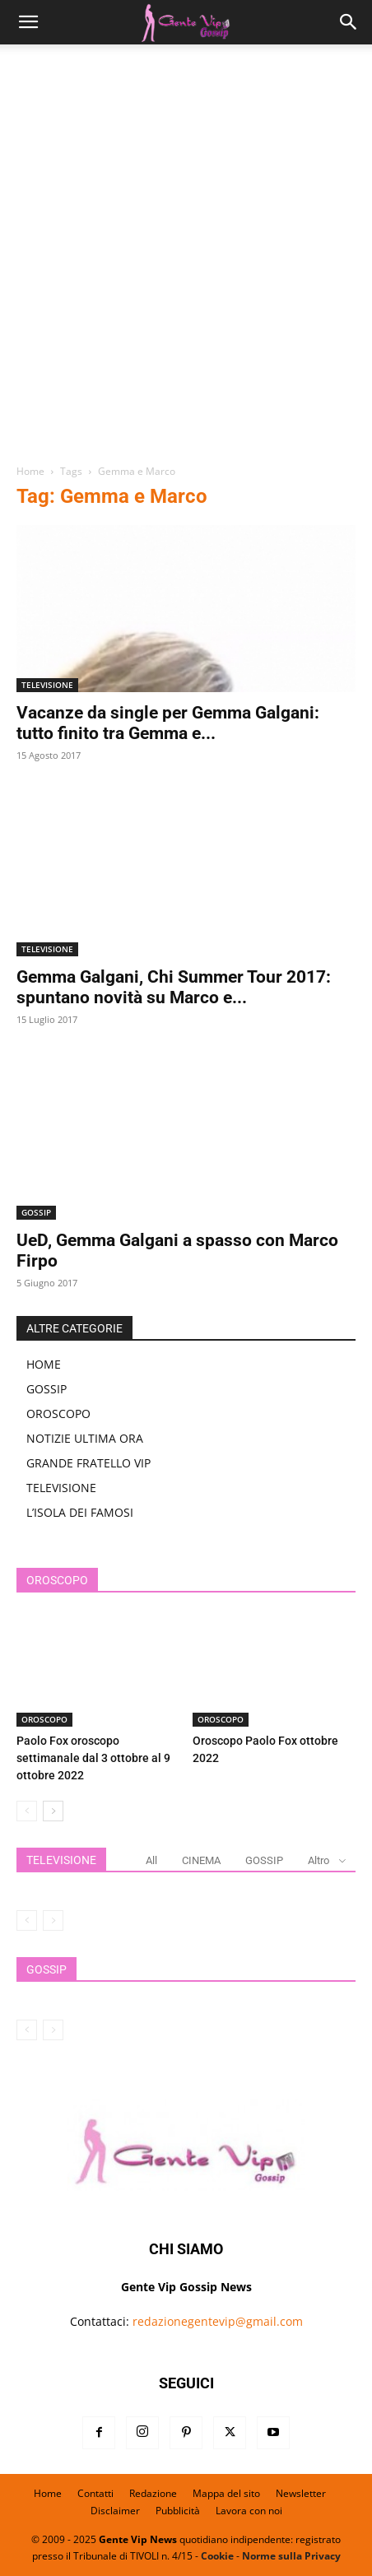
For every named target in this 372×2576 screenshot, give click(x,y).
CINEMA (201, 1860)
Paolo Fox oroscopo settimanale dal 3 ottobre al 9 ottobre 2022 (93, 1758)
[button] (28, 22)
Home (30, 471)
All (151, 1860)
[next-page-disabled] (53, 1920)
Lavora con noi (249, 2511)
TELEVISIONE (47, 684)
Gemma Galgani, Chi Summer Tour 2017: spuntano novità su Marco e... (173, 987)
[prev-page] (26, 1811)
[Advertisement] (186, 260)
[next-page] (53, 1811)
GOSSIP (36, 1212)
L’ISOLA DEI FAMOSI (79, 1512)
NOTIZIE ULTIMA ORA (84, 1438)
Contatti (95, 2493)
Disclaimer (115, 2511)
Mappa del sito (226, 2493)
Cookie (217, 2556)
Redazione (153, 2493)
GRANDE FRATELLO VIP (88, 1463)
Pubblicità (178, 2511)
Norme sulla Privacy (291, 2556)
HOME (43, 1364)
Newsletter (301, 2493)
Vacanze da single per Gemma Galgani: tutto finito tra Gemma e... (167, 723)
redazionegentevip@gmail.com (218, 2321)
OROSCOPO (58, 1413)
